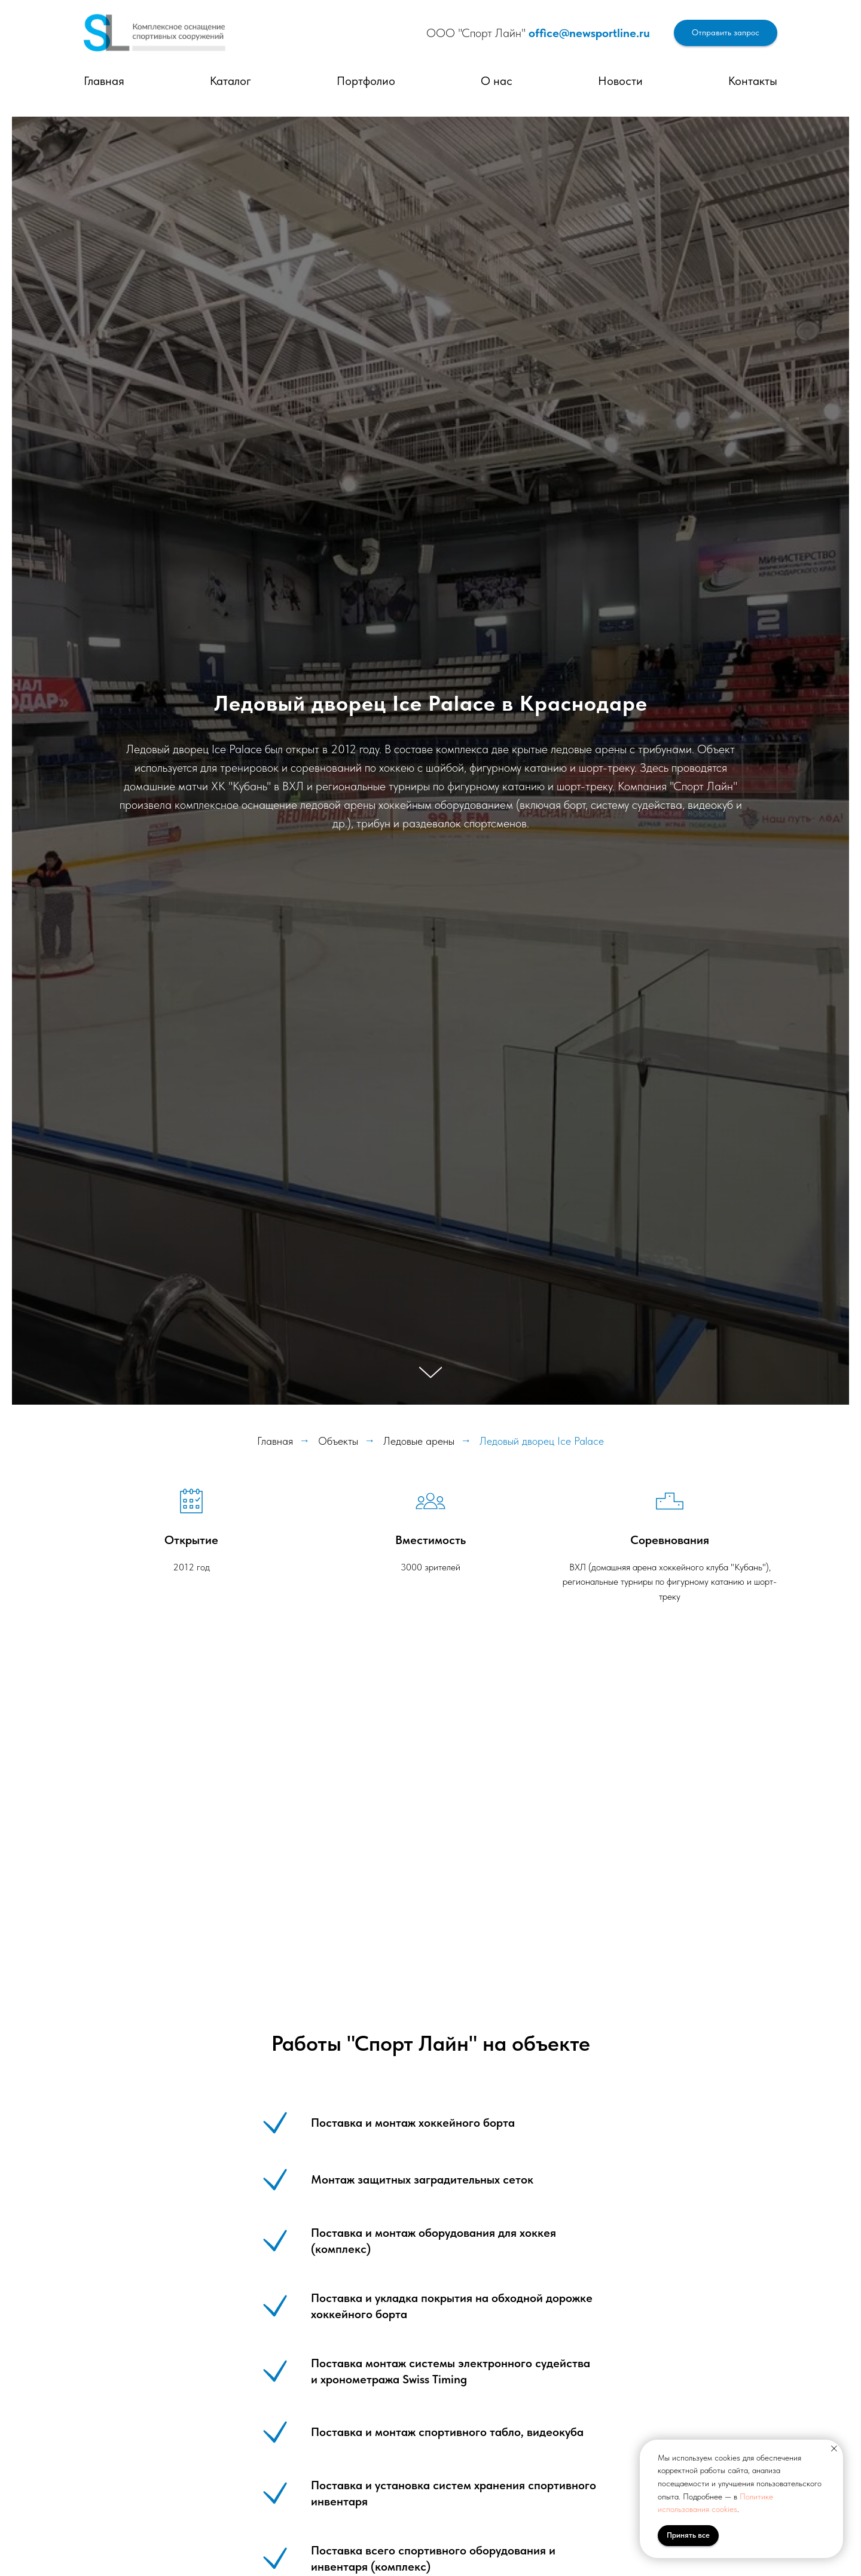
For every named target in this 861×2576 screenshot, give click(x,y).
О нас (496, 81)
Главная (104, 81)
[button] (725, 33)
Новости (620, 81)
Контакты (752, 81)
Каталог (230, 81)
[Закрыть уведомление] (834, 2449)
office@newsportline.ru (589, 33)
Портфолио (366, 81)
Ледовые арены (418, 1441)
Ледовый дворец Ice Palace (542, 1441)
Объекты (338, 1441)
